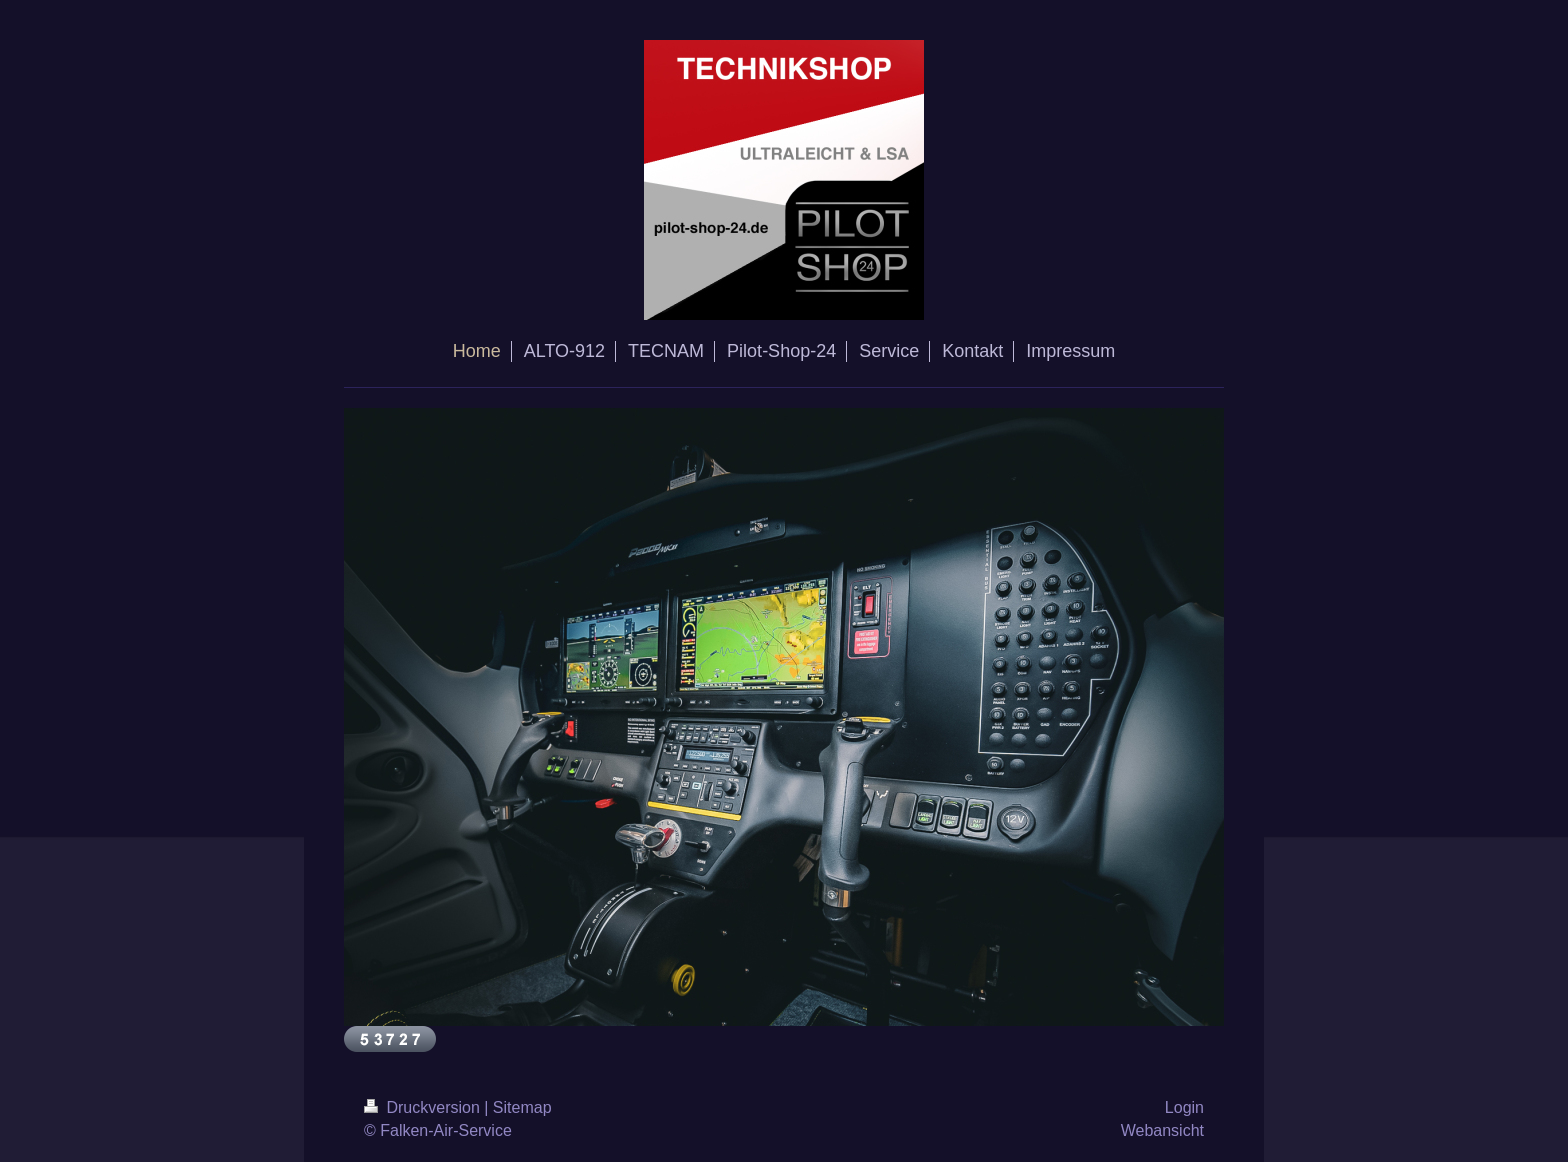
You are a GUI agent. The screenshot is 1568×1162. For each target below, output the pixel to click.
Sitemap (522, 1107)
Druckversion (424, 1107)
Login (1184, 1107)
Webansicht (1162, 1130)
